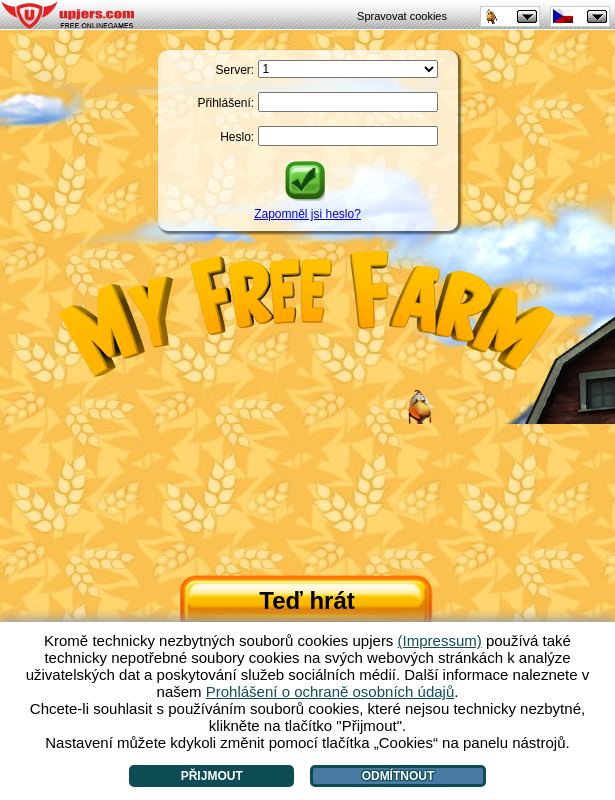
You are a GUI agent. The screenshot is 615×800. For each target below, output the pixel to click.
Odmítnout (398, 776)
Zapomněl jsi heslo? (307, 214)
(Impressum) (440, 640)
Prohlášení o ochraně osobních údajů (330, 691)
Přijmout (212, 776)
